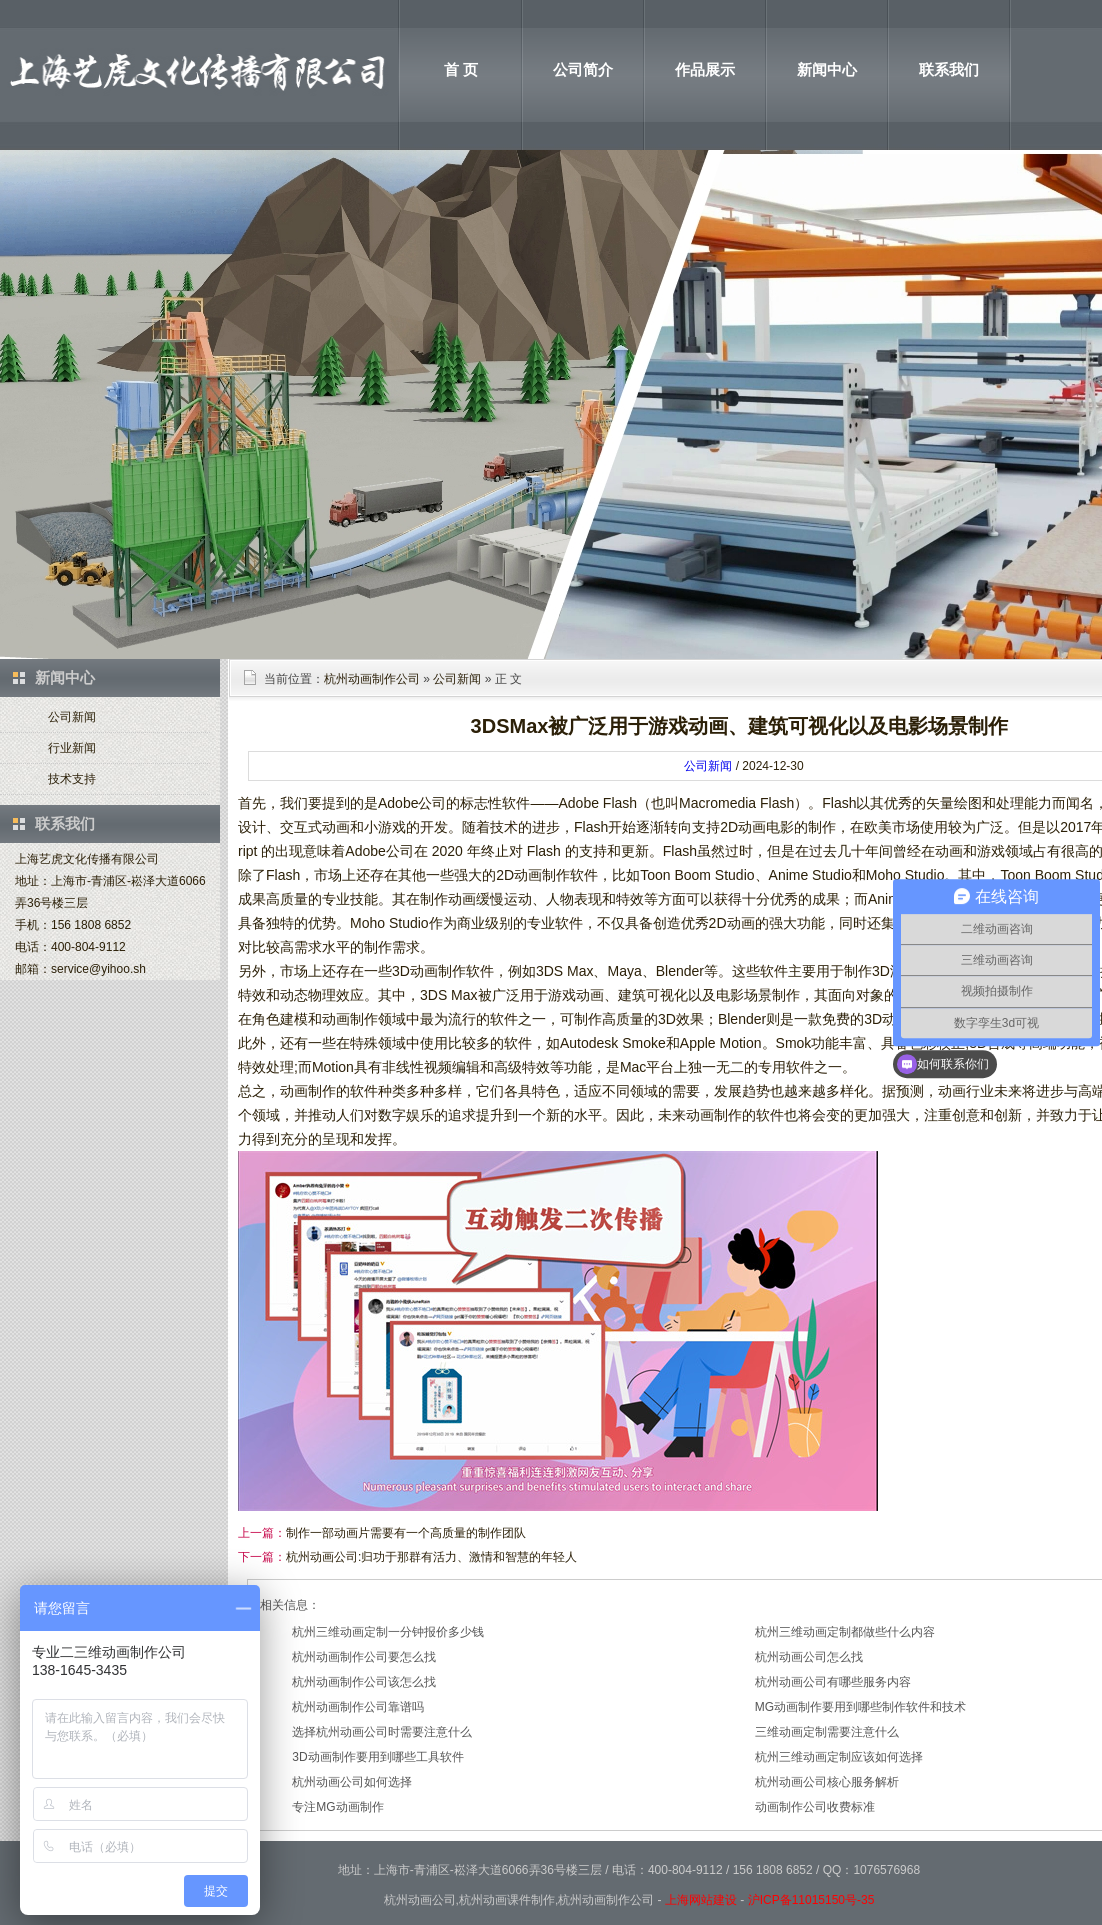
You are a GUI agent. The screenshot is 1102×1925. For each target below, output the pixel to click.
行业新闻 (72, 748)
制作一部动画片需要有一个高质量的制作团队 (406, 1533)
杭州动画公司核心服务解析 (827, 1782)
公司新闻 (72, 717)
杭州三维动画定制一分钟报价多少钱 (388, 1632)
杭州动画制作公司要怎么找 (364, 1657)
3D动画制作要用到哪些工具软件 (377, 1757)
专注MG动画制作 (337, 1807)
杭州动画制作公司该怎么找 (364, 1682)
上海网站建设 (701, 1900)
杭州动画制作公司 (372, 679)
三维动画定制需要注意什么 (827, 1732)
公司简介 (583, 69)
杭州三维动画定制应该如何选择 (839, 1757)
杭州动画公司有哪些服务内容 (833, 1682)
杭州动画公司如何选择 (352, 1782)
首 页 (461, 69)
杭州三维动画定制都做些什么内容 (845, 1632)
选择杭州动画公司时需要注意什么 (382, 1732)
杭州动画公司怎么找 (809, 1657)
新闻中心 (827, 69)
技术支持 (72, 779)
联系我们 (949, 69)
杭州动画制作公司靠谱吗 (358, 1707)
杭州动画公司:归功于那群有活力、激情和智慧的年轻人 (431, 1557)
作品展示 (705, 69)
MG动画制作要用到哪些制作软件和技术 (860, 1707)
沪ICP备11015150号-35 (811, 1900)
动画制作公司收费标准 (815, 1807)
